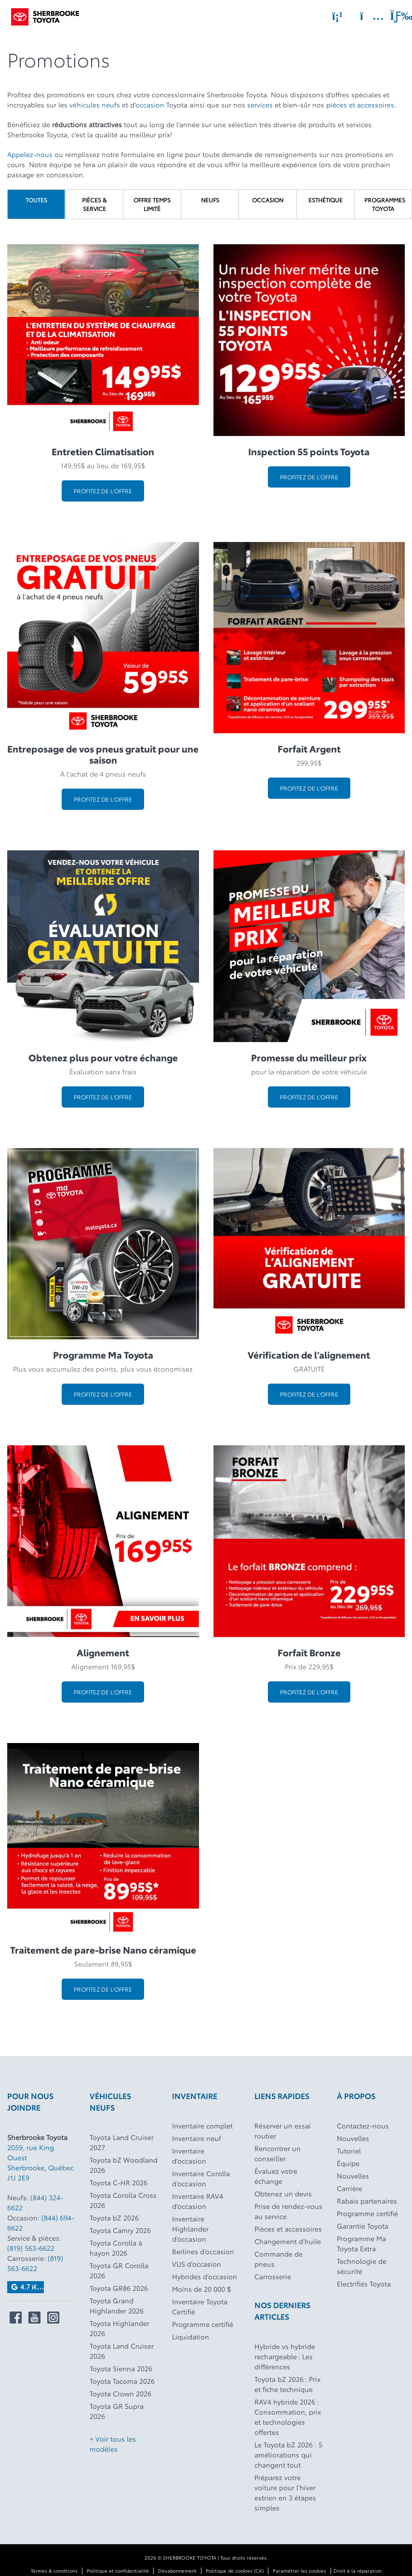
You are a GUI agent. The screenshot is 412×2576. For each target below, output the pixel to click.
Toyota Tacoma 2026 (122, 2381)
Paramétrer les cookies (299, 2570)
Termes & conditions (54, 2570)
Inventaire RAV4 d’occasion (197, 2201)
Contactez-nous (363, 2125)
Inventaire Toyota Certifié (199, 2306)
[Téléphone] (337, 15)
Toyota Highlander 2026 (119, 2328)
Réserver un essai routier (282, 2130)
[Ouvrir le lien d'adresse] (40, 2162)
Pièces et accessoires (288, 2228)
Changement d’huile (287, 2241)
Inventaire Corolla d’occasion (201, 2178)
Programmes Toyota (384, 204)
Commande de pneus (278, 2259)
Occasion (267, 200)
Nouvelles (353, 2138)
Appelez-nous (30, 154)
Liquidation (190, 2336)
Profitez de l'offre (103, 491)
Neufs (210, 200)
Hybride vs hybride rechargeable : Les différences (284, 2356)
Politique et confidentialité (118, 2570)
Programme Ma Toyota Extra (361, 2243)
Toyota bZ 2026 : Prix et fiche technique (287, 2384)
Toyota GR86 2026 (119, 2288)
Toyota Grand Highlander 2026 (117, 2305)
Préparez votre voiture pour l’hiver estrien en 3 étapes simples (285, 2492)
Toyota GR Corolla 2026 (119, 2270)
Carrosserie (272, 2276)
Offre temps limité (152, 204)
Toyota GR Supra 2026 (117, 2411)
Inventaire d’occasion (189, 2156)
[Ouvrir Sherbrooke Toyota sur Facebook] (16, 2318)
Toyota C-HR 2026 (118, 2182)
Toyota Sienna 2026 (121, 2368)
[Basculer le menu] (393, 15)
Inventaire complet (202, 2125)
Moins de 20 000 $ (201, 2289)
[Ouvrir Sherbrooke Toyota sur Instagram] (53, 2318)
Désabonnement (177, 2570)
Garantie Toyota (362, 2226)
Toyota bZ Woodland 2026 (124, 2165)
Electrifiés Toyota (364, 2283)
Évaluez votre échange (275, 2176)
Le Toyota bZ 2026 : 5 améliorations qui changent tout (288, 2455)
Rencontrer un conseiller (277, 2153)
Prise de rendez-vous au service (288, 2211)
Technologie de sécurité (361, 2266)
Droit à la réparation (357, 2570)
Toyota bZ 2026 (114, 2217)
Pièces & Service (94, 204)
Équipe (348, 2163)
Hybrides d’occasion (204, 2276)
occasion (149, 104)
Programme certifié (202, 2324)
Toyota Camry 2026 (120, 2230)
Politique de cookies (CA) (235, 2570)
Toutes (36, 200)
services (260, 104)
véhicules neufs (94, 104)
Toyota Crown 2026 (120, 2393)
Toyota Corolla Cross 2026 (123, 2200)
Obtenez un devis (283, 2193)
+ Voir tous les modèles (113, 2444)
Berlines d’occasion (203, 2251)
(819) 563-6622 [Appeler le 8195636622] (30, 2248)
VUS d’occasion (196, 2264)
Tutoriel (349, 2150)
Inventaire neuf (196, 2138)
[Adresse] (367, 15)
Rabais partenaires (367, 2201)
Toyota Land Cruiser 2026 (122, 2351)
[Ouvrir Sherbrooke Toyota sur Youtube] (34, 2318)
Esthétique (325, 200)
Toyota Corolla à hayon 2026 (116, 2248)
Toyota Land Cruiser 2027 (122, 2142)
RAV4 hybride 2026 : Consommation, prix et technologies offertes (287, 2417)
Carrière (349, 2188)
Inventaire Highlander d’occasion (190, 2229)
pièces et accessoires (360, 104)
